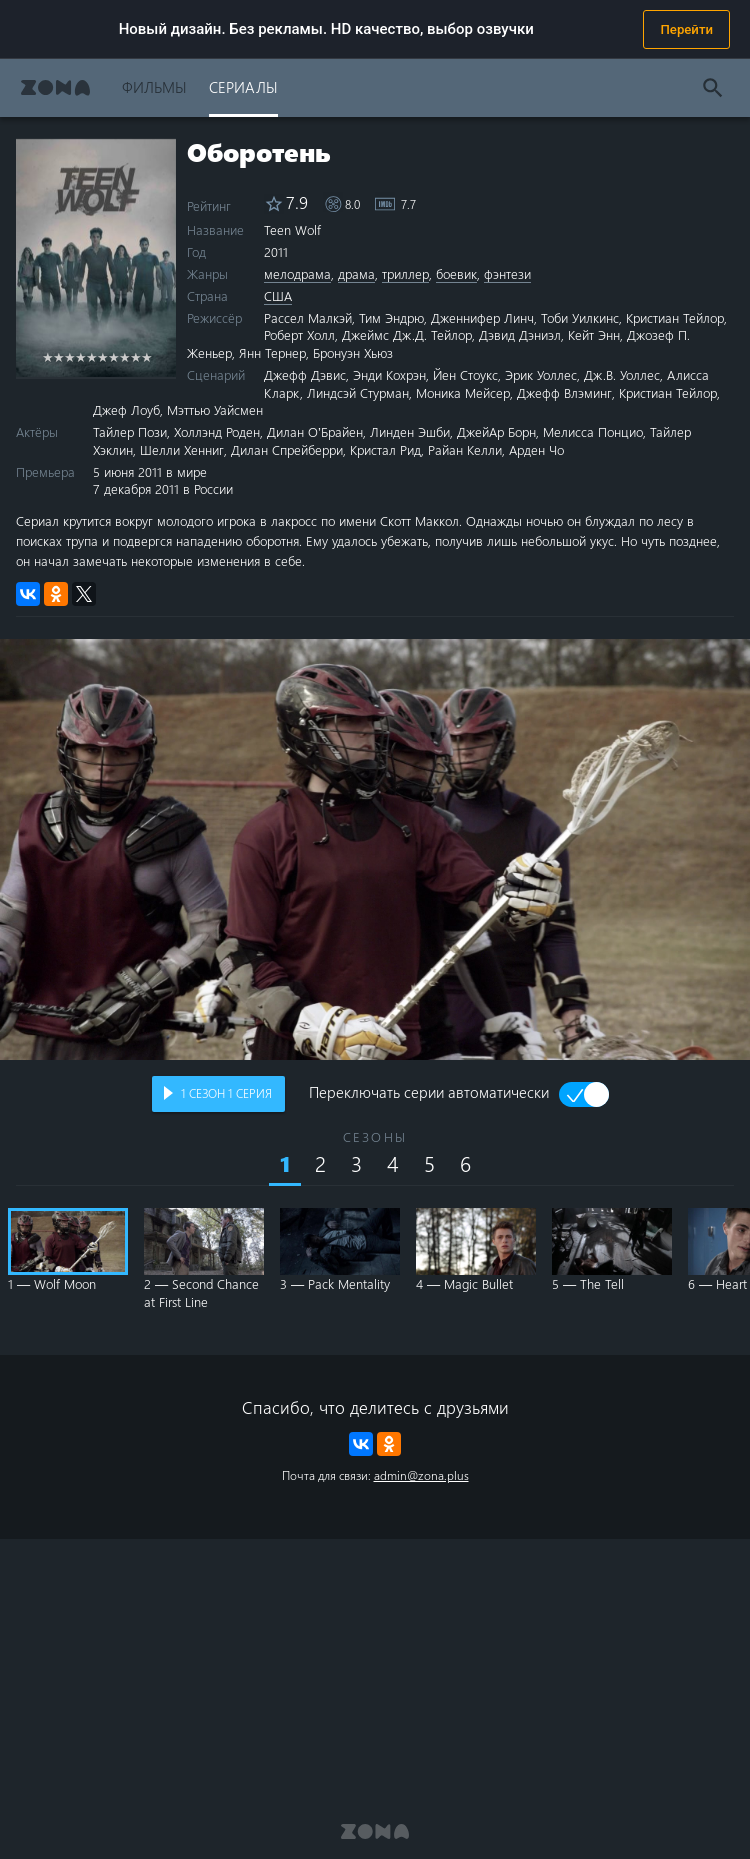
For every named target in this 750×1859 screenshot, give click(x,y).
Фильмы (154, 86)
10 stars (146, 356)
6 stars (102, 356)
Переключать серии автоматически (429, 1094)
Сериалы (243, 86)
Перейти (686, 29)
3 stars (69, 356)
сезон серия (226, 1093)
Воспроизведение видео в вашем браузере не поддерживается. (375, 850)
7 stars (113, 356)
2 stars (58, 356)
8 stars (124, 356)
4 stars (80, 356)
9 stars (135, 356)
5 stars (91, 356)
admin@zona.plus (421, 1475)
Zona (55, 87)
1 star (47, 356)
